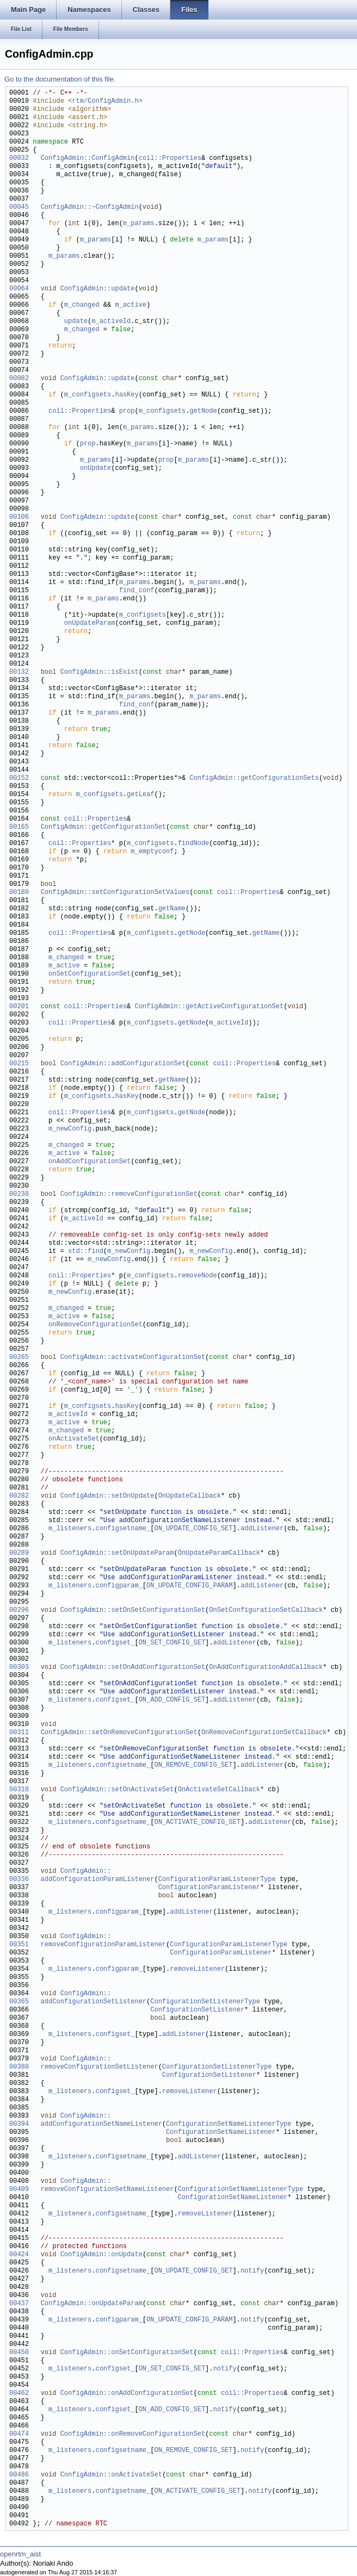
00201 (19, 1006)
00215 (19, 1064)
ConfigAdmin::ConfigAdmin (88, 158)
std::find (85, 1251)
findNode (194, 843)
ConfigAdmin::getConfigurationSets (254, 778)
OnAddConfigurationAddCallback (266, 1667)
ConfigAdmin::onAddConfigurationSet (127, 2393)
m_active (130, 305)
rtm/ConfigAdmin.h (105, 101)
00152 (19, 778)
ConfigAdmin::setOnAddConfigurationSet (132, 1667)
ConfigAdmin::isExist (99, 672)
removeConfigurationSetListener (95, 2067)
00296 (19, 1610)
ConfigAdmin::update (97, 289)
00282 (19, 1496)
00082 (19, 378)
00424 (19, 2255)
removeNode (197, 1276)
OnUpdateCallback (189, 1496)
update (76, 321)
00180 (19, 892)
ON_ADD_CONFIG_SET (172, 1700)
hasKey (126, 395)
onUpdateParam (89, 623)
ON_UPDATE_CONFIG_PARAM (189, 1586)
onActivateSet (74, 1439)
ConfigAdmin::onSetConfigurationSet (127, 2352)
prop (127, 411)
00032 (19, 158)
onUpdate (96, 468)
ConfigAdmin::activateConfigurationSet (132, 1357)
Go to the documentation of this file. (60, 79)
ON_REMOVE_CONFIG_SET (193, 1765)
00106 (19, 517)
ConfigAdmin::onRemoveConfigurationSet (132, 2434)
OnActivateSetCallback (219, 1790)
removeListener (197, 1969)
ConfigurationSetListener (197, 2010)
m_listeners (69, 1529)
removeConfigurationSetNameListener (103, 2189)
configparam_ (118, 1586)
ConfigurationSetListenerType (205, 2002)
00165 (19, 827)
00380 (19, 2067)
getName (172, 909)
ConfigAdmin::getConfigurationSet (103, 827)
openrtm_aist (20, 2554)
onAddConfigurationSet (89, 1161)
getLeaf (140, 794)
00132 (19, 672)
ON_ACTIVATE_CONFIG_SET (197, 1822)
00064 (19, 289)
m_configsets (87, 395)
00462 (19, 2393)
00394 (19, 2124)
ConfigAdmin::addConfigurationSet (123, 1064)
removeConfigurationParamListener (99, 1945)
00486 (19, 2475)
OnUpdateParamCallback (219, 1553)
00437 (19, 2303)
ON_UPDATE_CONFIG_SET (193, 1529)
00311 (19, 1732)
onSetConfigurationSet (89, 974)
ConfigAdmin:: (86, 1871)
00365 (19, 2002)
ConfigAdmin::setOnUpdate (107, 1496)
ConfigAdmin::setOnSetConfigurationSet (132, 1610)
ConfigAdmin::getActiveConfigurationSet (209, 1006)
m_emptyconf (152, 851)
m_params (139, 223)
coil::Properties (170, 158)
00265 (19, 1357)
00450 (19, 2352)
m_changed (82, 305)
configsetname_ (122, 1529)
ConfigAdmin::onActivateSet (111, 2475)
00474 (19, 2434)
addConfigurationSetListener (89, 2002)
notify (252, 2271)
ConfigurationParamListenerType (217, 1879)
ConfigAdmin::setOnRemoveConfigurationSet (119, 1732)
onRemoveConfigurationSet (95, 1325)
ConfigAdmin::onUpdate (101, 2255)
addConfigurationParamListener (93, 1879)
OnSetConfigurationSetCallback (266, 1610)
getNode (203, 411)
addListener (262, 1529)
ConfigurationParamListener (209, 1887)
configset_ (114, 1643)
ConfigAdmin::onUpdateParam (92, 2303)
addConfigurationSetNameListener (97, 2124)
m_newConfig (69, 1129)
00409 (19, 2189)
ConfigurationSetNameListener (221, 2132)
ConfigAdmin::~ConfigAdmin (90, 207)
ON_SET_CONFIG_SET (172, 1643)
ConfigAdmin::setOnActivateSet (117, 1790)
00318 (19, 1790)
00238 (19, 1194)
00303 (19, 1667)
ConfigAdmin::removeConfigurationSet (129, 1194)
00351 (19, 1945)
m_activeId (111, 321)
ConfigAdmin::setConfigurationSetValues (115, 892)
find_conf (137, 590)
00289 (19, 1553)
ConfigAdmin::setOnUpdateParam (117, 1553)
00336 (19, 1879)
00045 (19, 207)
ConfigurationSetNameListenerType (228, 2124)
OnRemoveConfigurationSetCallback (264, 1732)
